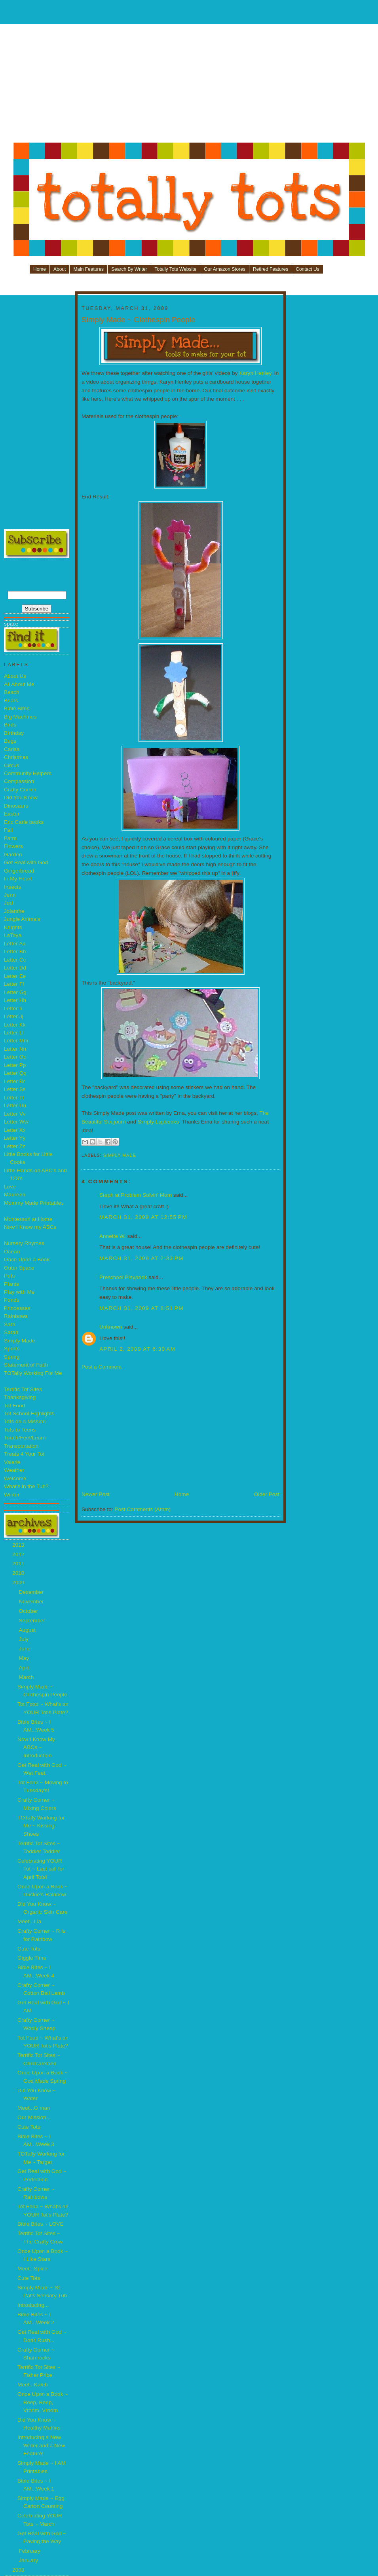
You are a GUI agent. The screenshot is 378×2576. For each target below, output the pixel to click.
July (24, 1639)
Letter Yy (14, 1138)
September (33, 1621)
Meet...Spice (32, 2269)
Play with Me (19, 1292)
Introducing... (33, 2305)
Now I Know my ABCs (30, 1227)
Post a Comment (102, 1367)
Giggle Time (31, 1958)
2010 (19, 1573)
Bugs (10, 741)
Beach (11, 692)
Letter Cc (15, 960)
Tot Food (14, 1406)
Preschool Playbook (123, 1277)
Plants (11, 1284)
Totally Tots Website (176, 269)
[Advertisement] (189, 85)
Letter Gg (15, 992)
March (27, 1677)
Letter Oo (15, 1057)
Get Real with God (26, 862)
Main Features (88, 269)
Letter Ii (13, 1008)
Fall (8, 830)
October (29, 1611)
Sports (11, 1349)
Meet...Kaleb (32, 2385)
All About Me (19, 684)
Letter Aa (15, 944)
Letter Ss (15, 1089)
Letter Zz (14, 1146)
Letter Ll (13, 1033)
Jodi (9, 903)
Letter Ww (16, 1122)
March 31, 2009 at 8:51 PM (141, 1308)
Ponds (11, 1300)
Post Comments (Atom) (142, 1509)
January (29, 2560)
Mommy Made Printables (34, 1203)
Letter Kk (15, 1025)
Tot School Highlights (29, 1413)
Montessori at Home (28, 1219)
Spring (11, 1357)
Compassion (19, 781)
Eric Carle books (24, 822)
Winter (11, 1495)
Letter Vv (15, 1114)
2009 (19, 1583)
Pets (9, 1276)
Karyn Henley (255, 373)
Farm (10, 838)
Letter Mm (16, 1041)
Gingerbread (19, 871)
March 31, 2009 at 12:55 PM (143, 1217)
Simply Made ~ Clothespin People (138, 320)
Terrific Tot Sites (23, 1389)
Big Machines (20, 717)
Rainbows (16, 1316)
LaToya (12, 935)
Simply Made (19, 1341)
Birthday (14, 733)
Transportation (21, 1446)
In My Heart (18, 879)
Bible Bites (16, 708)
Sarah (11, 1332)
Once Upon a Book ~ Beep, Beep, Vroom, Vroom (42, 2402)
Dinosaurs (16, 806)
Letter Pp (15, 1065)
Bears (11, 700)
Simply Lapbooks (158, 1122)
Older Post (266, 1494)
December (32, 1592)
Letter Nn (15, 1049)
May (24, 1658)
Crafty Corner (20, 790)
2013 (19, 1545)
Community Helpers (27, 773)
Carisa (11, 749)
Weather (14, 1470)
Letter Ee (15, 976)
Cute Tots (28, 1949)
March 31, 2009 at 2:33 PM (141, 1258)
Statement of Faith (26, 1365)
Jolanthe (14, 911)
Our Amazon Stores (224, 269)
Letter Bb (15, 951)
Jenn (10, 895)
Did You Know (21, 797)
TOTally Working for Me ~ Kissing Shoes (41, 1826)
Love (10, 1187)
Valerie (12, 1462)
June (25, 1649)
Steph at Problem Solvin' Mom (135, 1195)
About (59, 269)
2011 (19, 1564)
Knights (13, 927)
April (25, 1668)
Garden (13, 854)
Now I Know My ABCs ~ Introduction (36, 1747)
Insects (12, 887)
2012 (19, 1554)
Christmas (16, 757)
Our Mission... (34, 2117)
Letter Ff (14, 984)
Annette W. (112, 1236)
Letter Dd (15, 968)
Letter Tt (14, 1098)
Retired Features (270, 269)
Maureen (14, 1195)
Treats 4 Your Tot (24, 1454)
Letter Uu (15, 1105)
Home (39, 269)
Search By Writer (129, 269)
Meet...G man (33, 2108)
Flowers (13, 846)
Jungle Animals (22, 919)
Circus (11, 765)
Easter (11, 814)
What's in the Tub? (26, 1486)
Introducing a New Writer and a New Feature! (41, 2445)
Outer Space (19, 1268)
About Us (15, 676)
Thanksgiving (20, 1397)
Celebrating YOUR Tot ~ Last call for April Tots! (41, 1869)
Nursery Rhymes (24, 1243)
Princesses (17, 1308)
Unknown (110, 1327)
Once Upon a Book (26, 1259)
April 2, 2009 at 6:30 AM (137, 1349)
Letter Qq (15, 1073)
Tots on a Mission (25, 1421)
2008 (19, 2570)
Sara (9, 1324)
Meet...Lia (29, 1921)
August (28, 1630)
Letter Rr (14, 1081)
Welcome (15, 1478)
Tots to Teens (20, 1430)
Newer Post (96, 1494)
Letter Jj (13, 1016)
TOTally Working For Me (33, 1373)
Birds (10, 725)
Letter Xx (15, 1130)
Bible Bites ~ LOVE (40, 2224)
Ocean (12, 1252)
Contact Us (307, 269)
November (32, 1602)
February (30, 2551)
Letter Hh (15, 1000)
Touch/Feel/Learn (25, 1438)
